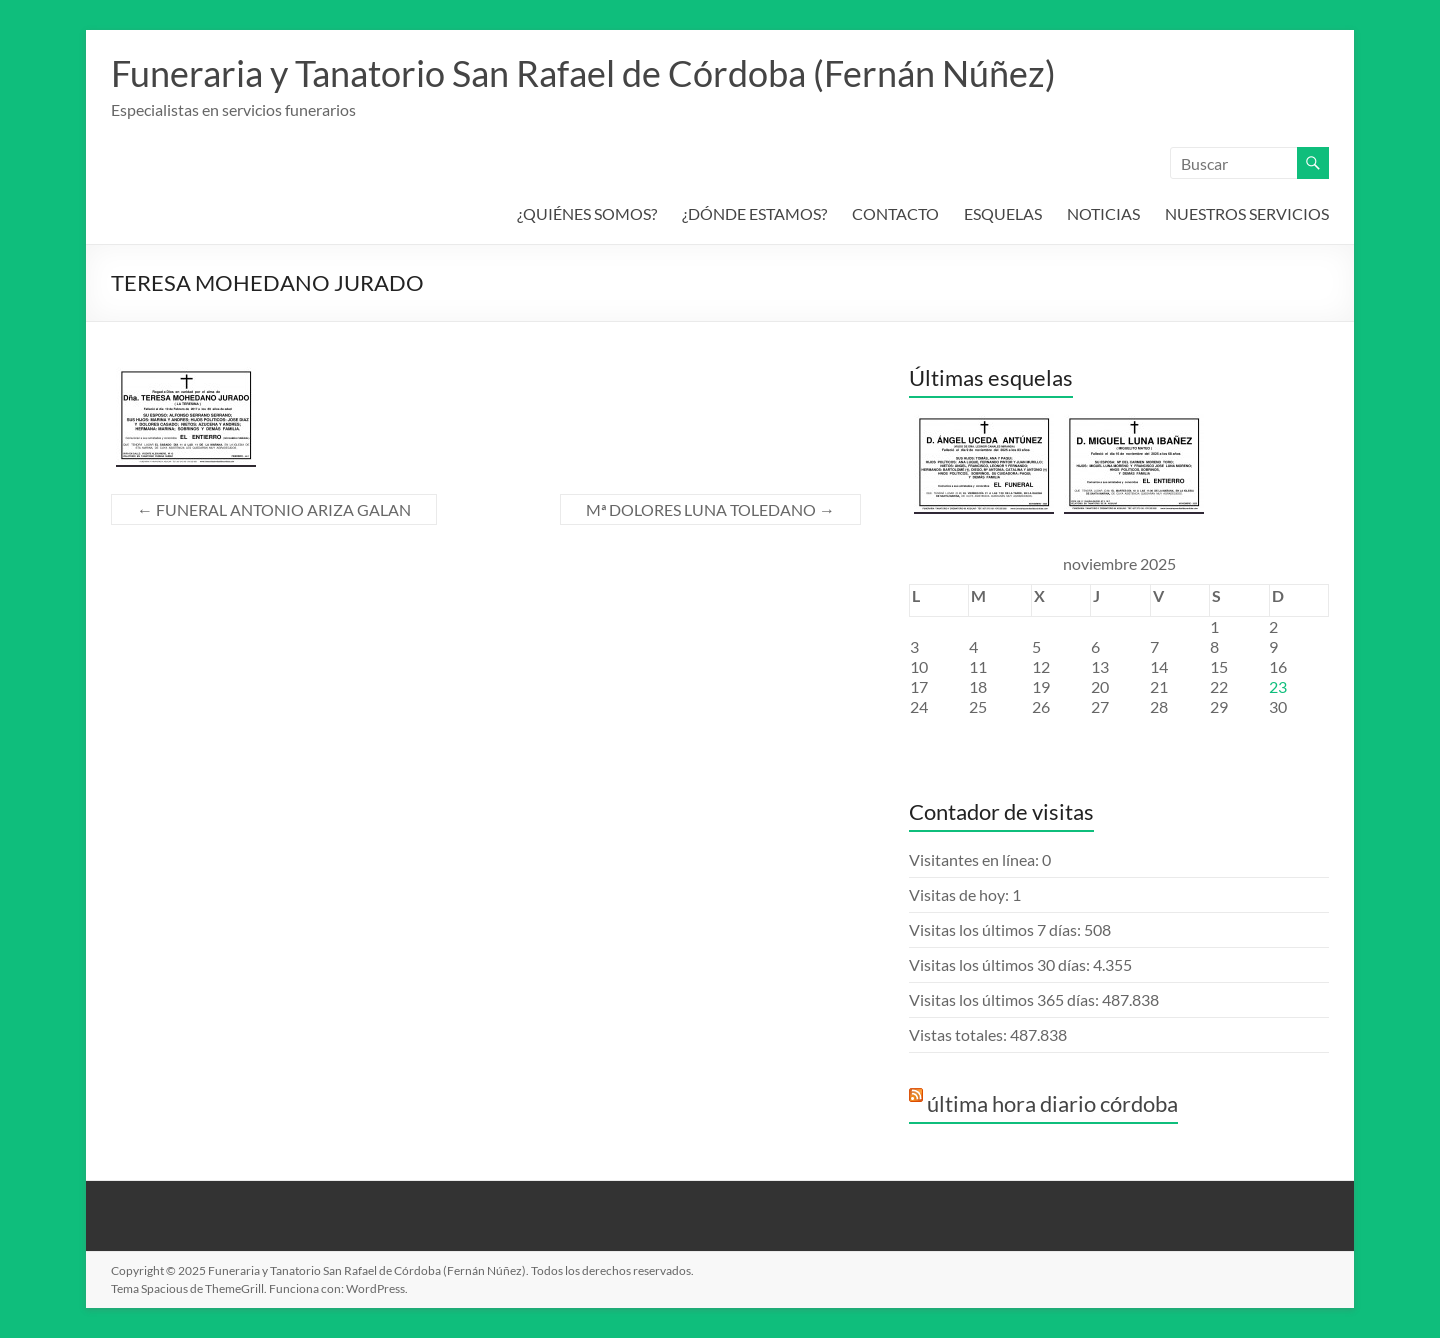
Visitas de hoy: (960, 894)
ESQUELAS (1003, 213)
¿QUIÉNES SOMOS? (587, 213)
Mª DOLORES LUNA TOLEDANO (710, 509)
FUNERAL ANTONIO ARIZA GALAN (274, 509)
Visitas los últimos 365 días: (1005, 999)
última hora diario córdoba (1052, 1103)
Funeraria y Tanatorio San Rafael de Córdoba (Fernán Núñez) (583, 73)
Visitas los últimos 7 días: (996, 929)
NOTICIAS (1103, 213)
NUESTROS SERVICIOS (1247, 213)
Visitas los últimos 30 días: (1001, 964)
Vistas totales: (959, 1034)
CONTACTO (895, 213)
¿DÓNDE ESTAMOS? (754, 213)
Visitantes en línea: (975, 859)
